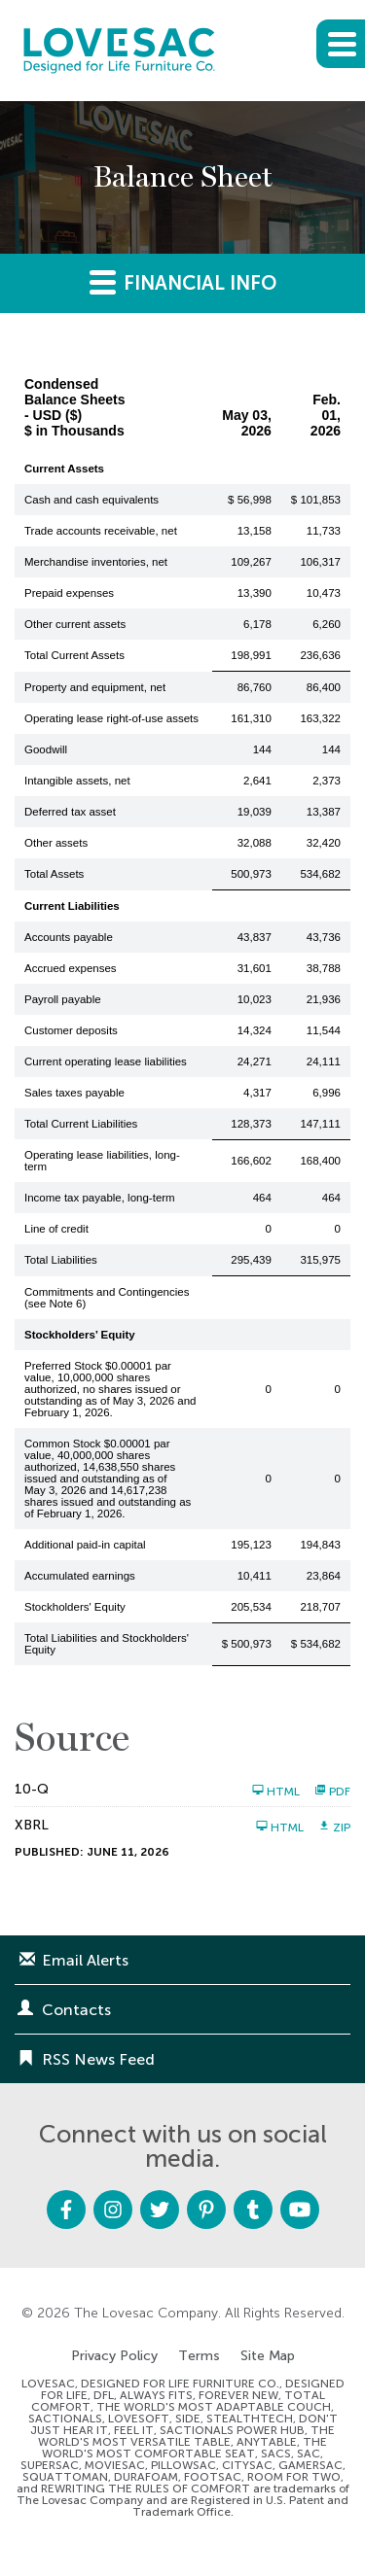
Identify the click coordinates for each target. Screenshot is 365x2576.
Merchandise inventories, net (95, 562)
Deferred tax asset (70, 812)
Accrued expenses (70, 968)
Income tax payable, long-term (99, 1197)
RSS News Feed (98, 2059)
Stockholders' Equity (75, 1607)
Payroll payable (62, 999)
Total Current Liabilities (80, 1124)
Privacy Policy (114, 2356)
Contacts (76, 2010)
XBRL (32, 1825)
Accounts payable (68, 937)
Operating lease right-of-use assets (111, 718)
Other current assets (75, 624)
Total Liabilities (60, 1260)
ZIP (334, 1827)
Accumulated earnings (79, 1576)
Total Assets (54, 874)
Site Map (267, 2356)
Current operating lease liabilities (105, 1061)
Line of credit (56, 1229)
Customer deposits (71, 1030)
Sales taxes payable (74, 1092)
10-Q (32, 1789)
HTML (276, 1791)
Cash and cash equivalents (91, 499)
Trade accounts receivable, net (100, 531)
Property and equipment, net (94, 687)
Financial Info (183, 281)
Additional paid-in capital (85, 1544)
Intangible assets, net (77, 780)
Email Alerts (85, 1960)
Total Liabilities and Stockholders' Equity (106, 1643)
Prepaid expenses (69, 593)
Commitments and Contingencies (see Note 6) (106, 1297)
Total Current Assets (74, 655)
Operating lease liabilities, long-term (102, 1160)
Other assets (56, 843)
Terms (199, 2356)
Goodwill (45, 749)
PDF (332, 1791)
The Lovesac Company (146, 2313)
